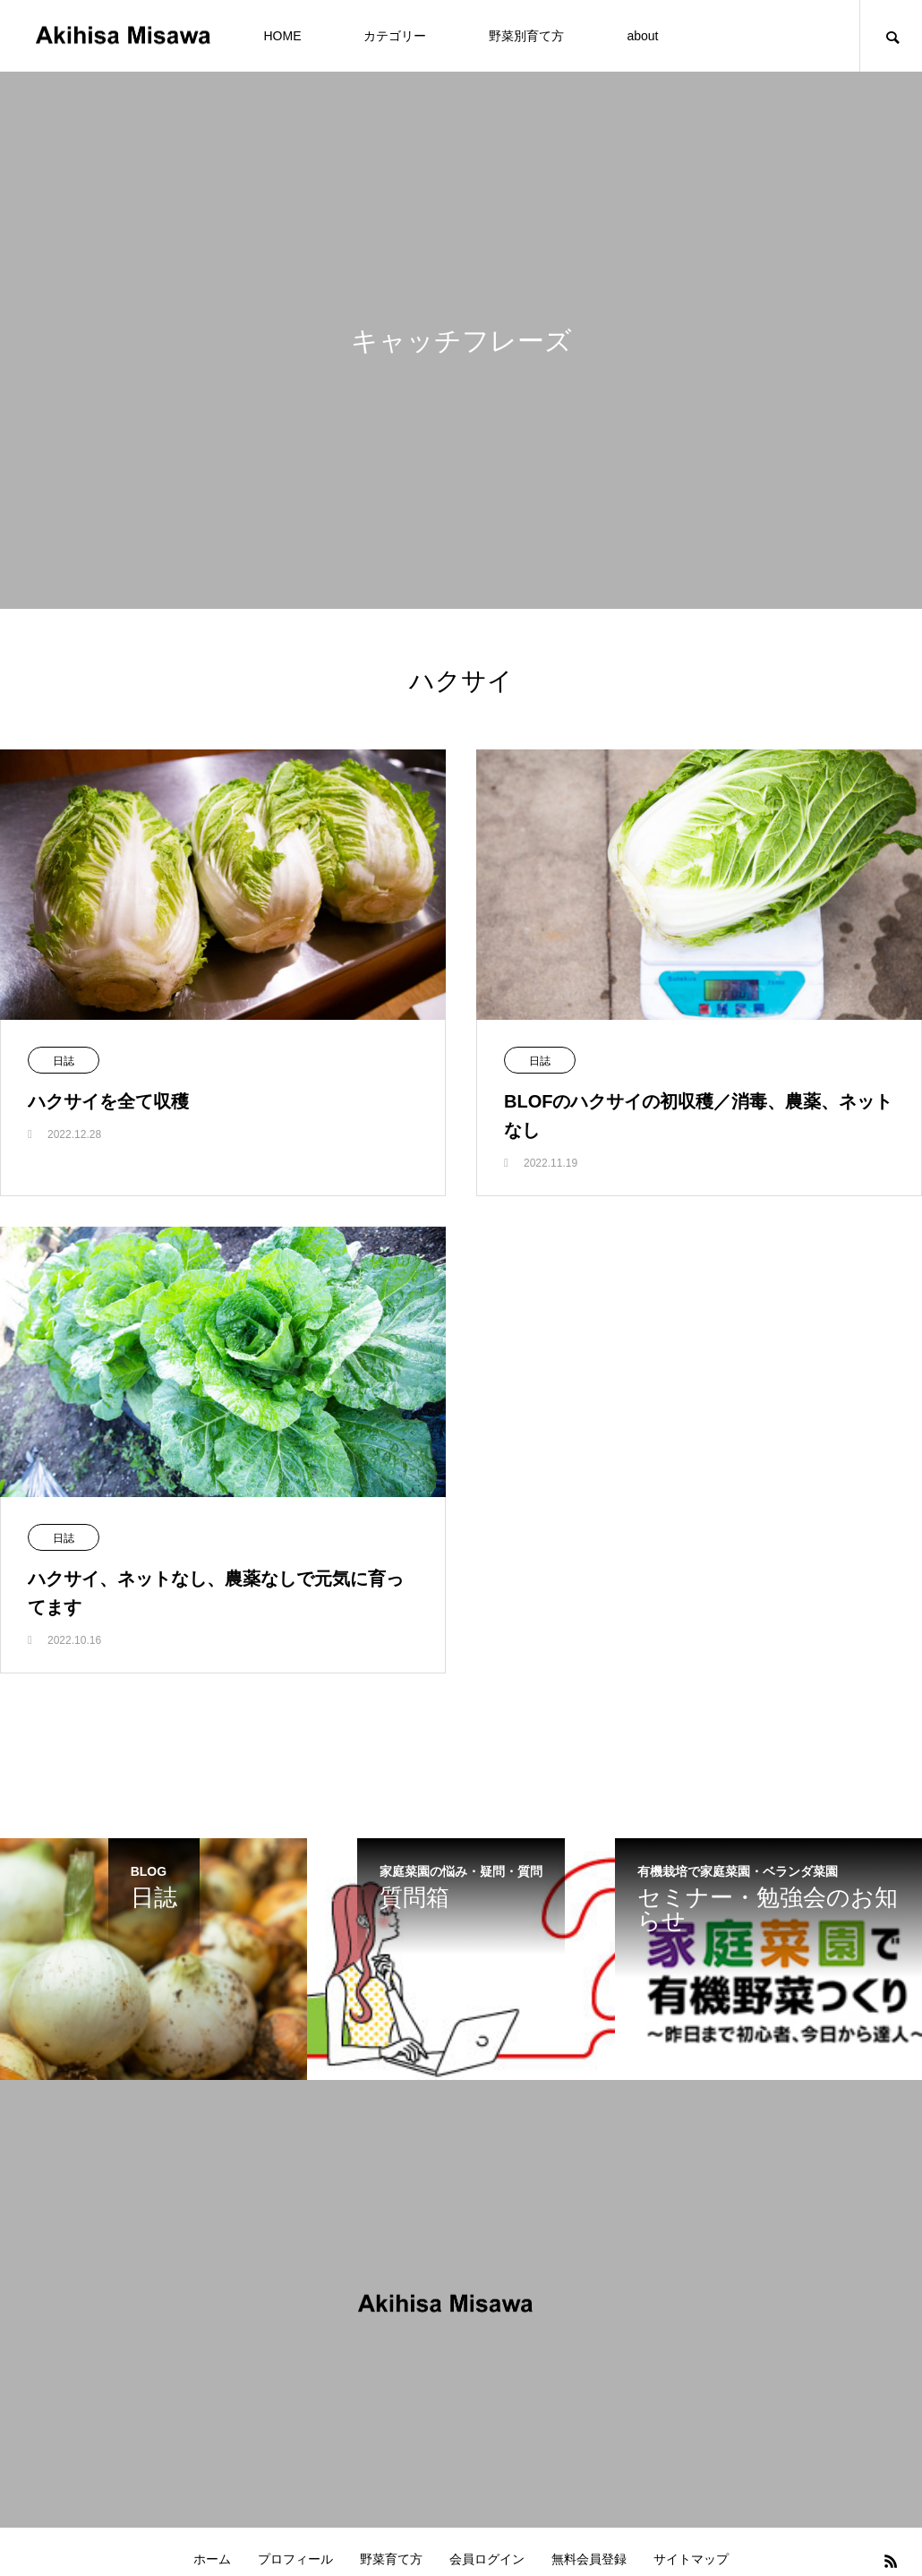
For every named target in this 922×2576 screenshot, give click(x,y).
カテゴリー (394, 36)
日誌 (63, 1061)
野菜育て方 (391, 2559)
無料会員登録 (589, 2559)
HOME (282, 36)
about (642, 36)
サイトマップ (691, 2559)
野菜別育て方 (526, 36)
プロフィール (295, 2559)
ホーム (212, 2559)
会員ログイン (487, 2559)
